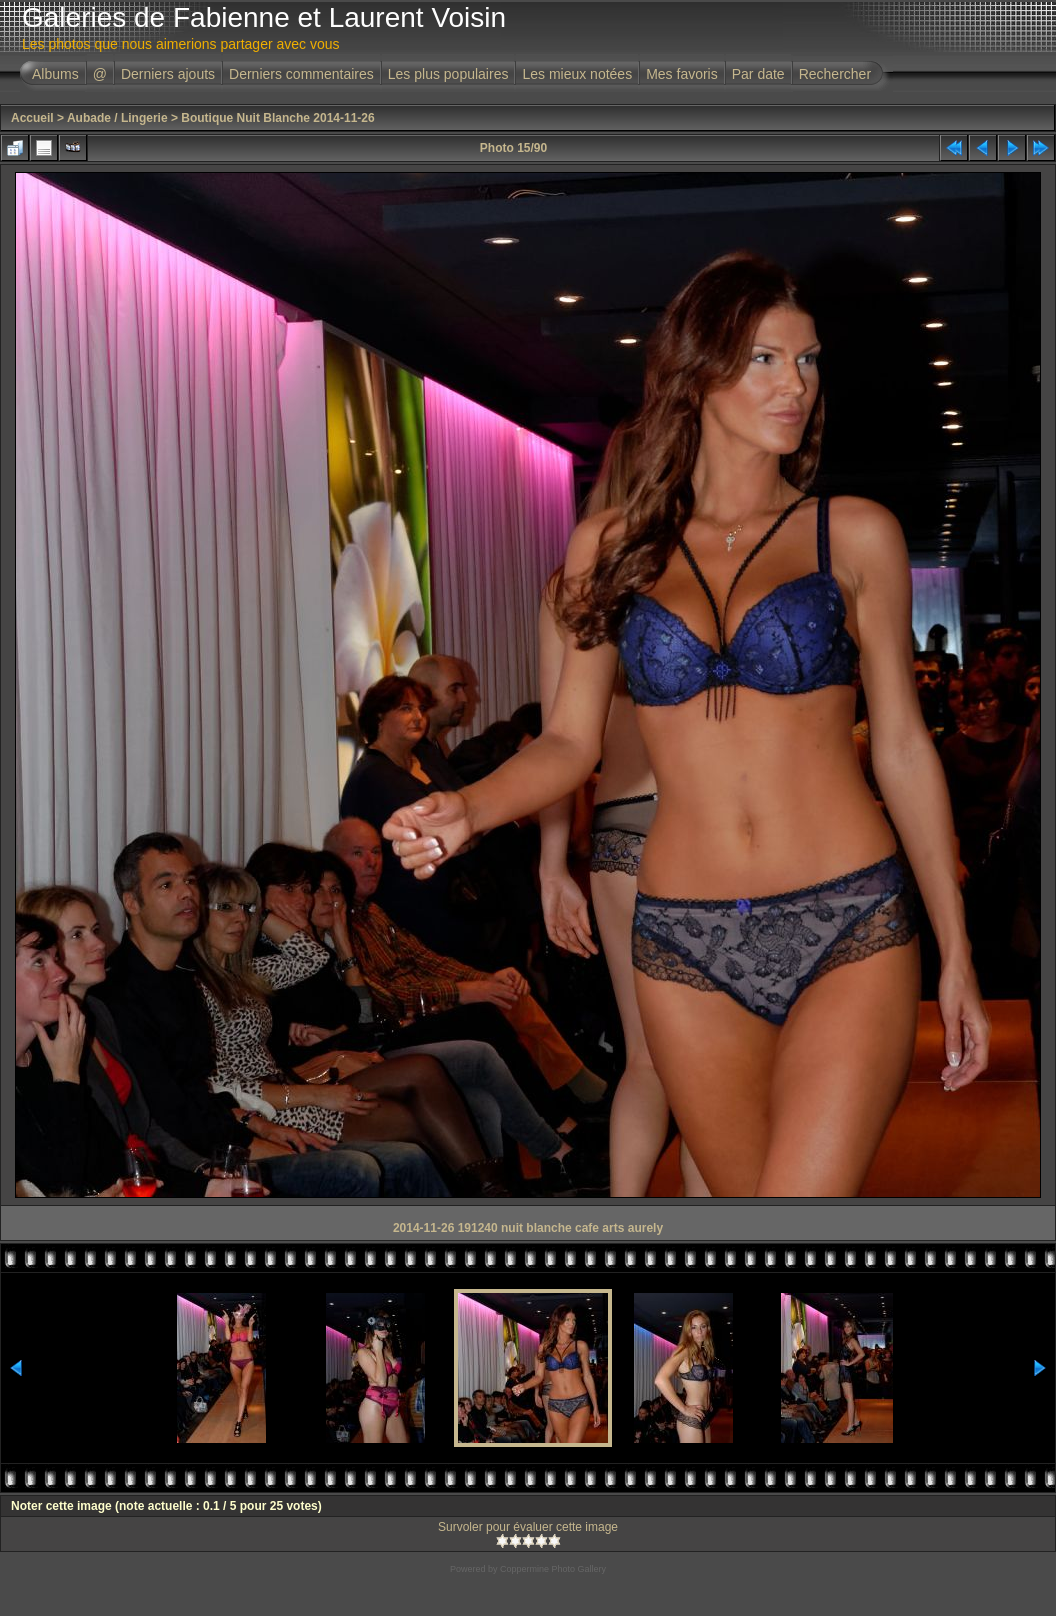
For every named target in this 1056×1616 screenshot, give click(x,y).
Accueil (32, 118)
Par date (758, 74)
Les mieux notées (577, 74)
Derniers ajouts (168, 74)
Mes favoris (682, 74)
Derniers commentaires (301, 74)
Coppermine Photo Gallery (553, 1569)
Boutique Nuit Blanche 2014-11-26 (277, 118)
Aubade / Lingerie (117, 118)
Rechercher (835, 74)
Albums (55, 74)
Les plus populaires (448, 74)
